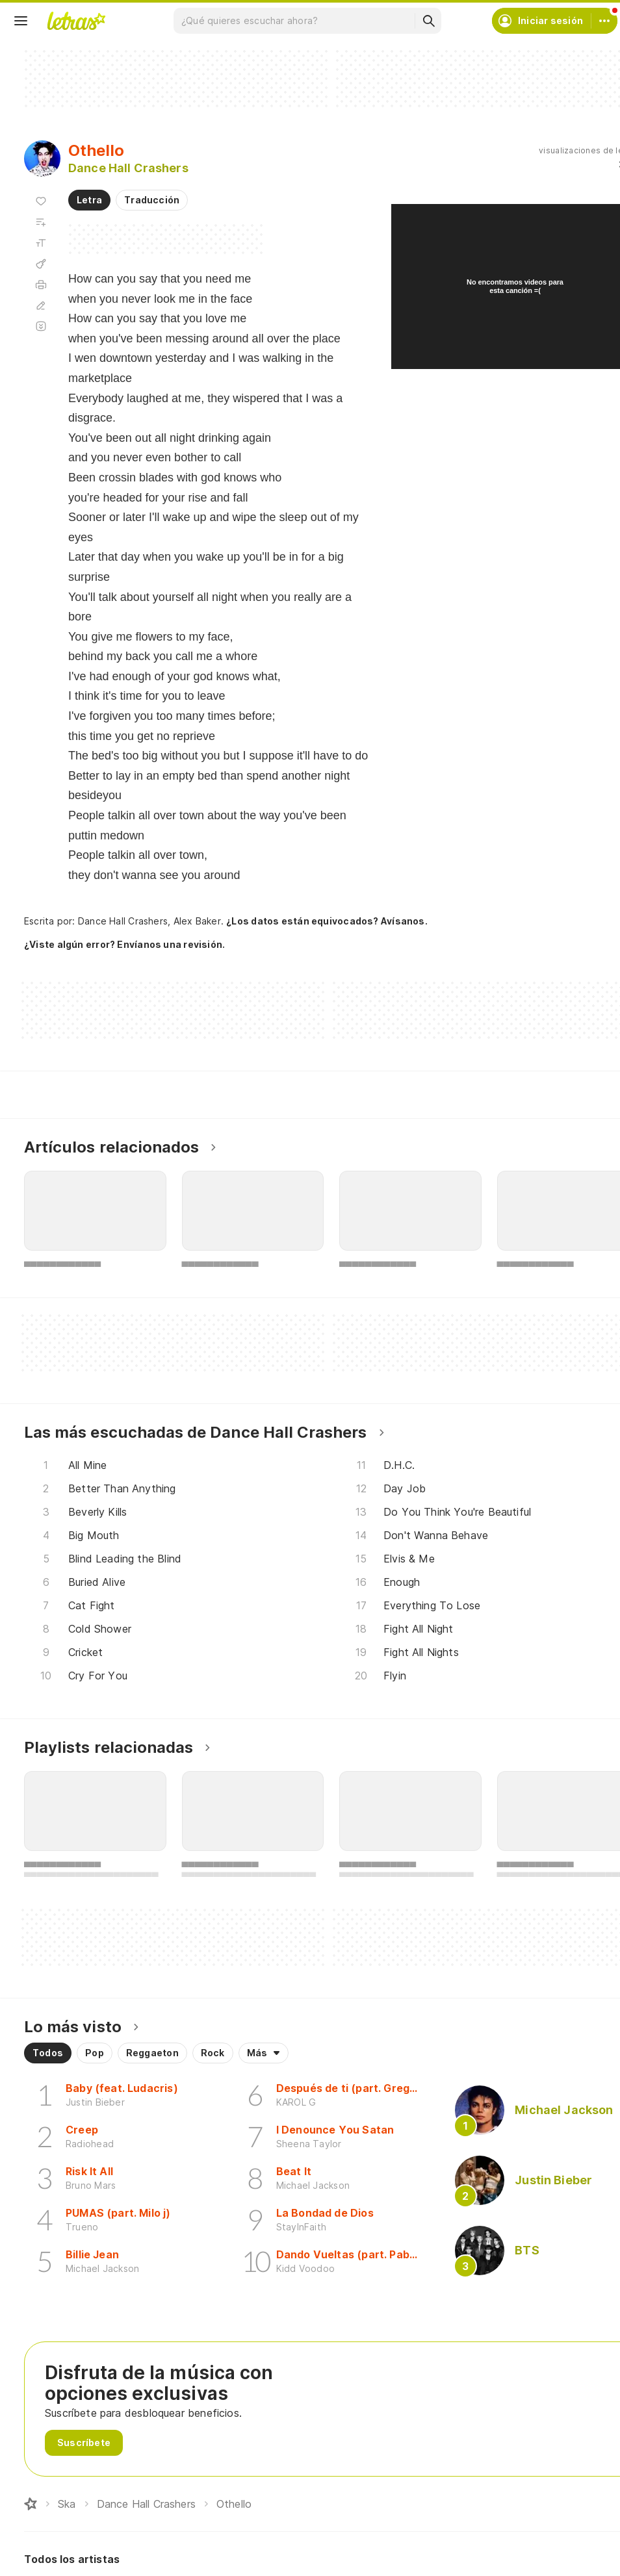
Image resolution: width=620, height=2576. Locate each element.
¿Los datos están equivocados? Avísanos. (327, 920)
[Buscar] (428, 21)
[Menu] (21, 21)
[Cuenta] (604, 21)
